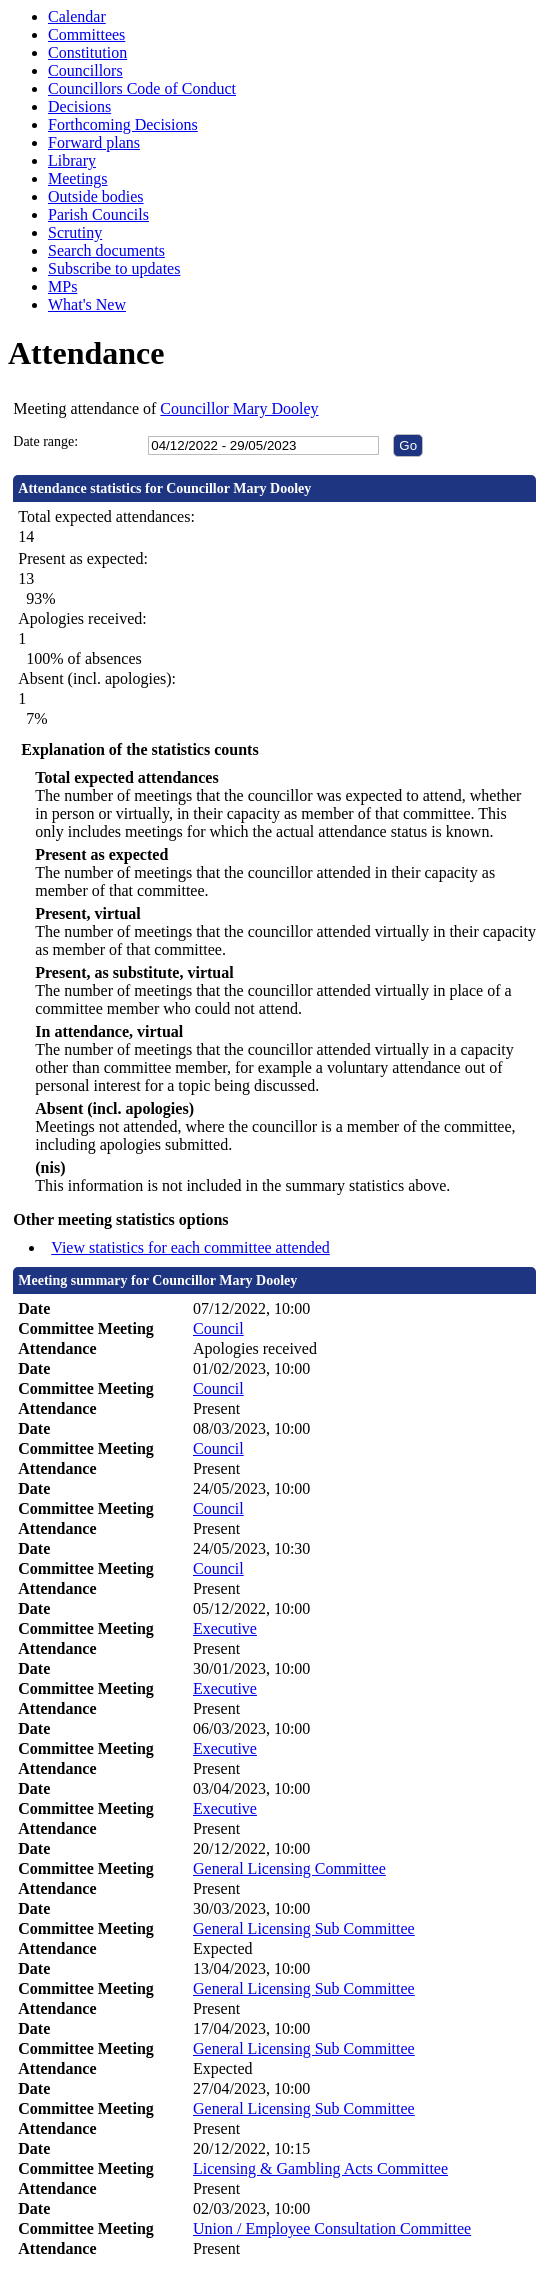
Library (72, 160)
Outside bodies (96, 196)
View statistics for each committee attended (190, 1247)
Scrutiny (75, 232)
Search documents (106, 250)
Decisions (79, 106)
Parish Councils (98, 214)
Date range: (45, 441)
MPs (62, 286)
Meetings (78, 178)
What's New (87, 304)
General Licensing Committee (289, 1868)
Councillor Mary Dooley (239, 408)
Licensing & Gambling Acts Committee (320, 2168)
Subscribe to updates (114, 268)
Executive (225, 1628)
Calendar (77, 16)
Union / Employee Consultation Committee (332, 2228)
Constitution (87, 52)
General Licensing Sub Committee (304, 1928)
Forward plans (94, 142)
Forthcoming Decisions (123, 124)
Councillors (85, 70)
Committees (86, 34)
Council (218, 1328)
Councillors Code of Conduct (142, 88)
